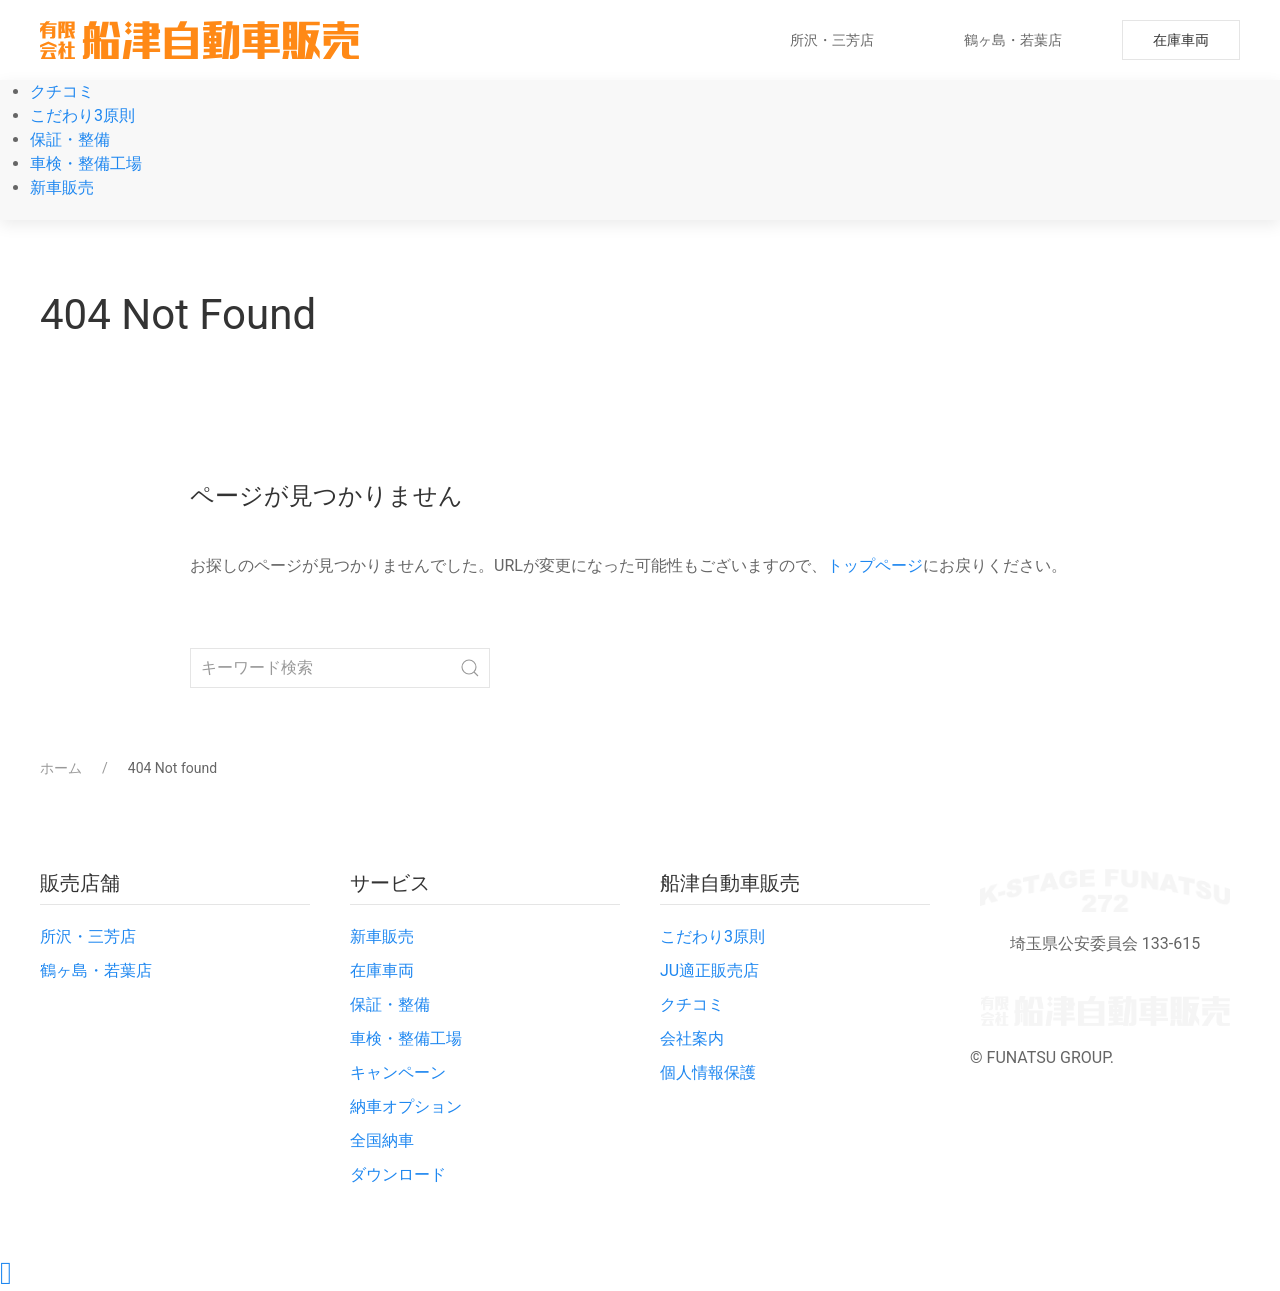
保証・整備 (70, 139)
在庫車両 (1181, 40)
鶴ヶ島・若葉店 (1013, 40)
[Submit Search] (470, 668)
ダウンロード (398, 1174)
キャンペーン (398, 1072)
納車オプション (406, 1106)
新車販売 (62, 187)
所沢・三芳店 (832, 40)
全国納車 (382, 1140)
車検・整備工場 (86, 163)
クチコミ (62, 91)
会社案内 (692, 1038)
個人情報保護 (708, 1072)
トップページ (875, 565)
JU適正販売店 (709, 970)
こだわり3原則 (82, 115)
